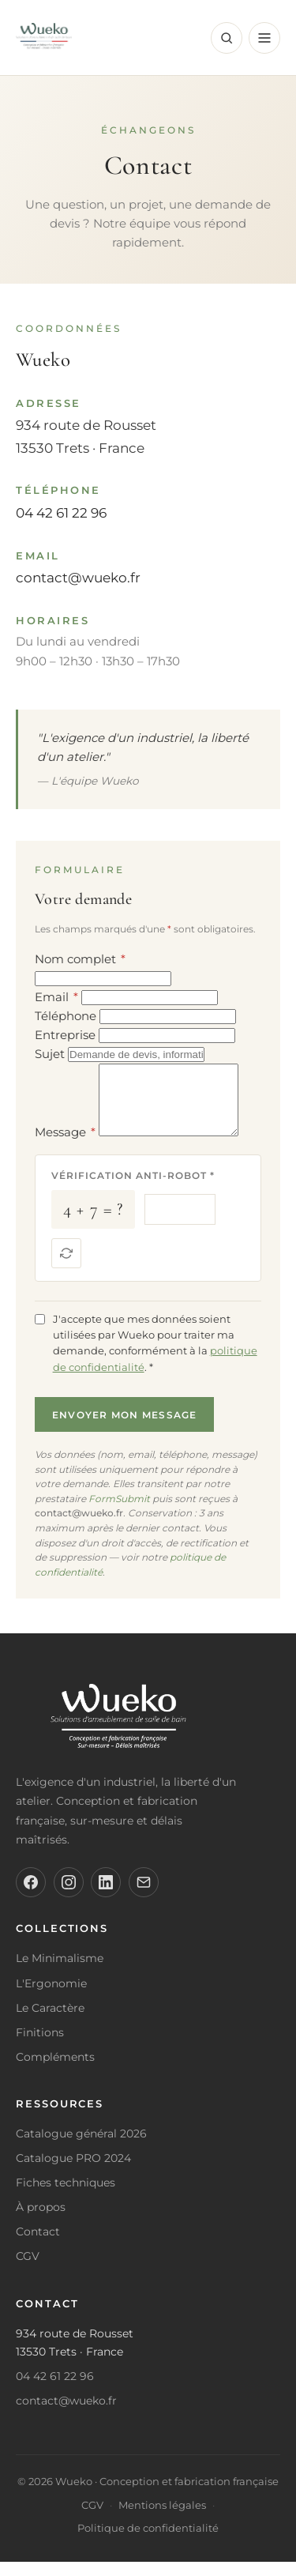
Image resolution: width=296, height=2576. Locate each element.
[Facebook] (31, 1896)
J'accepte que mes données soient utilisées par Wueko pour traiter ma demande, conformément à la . (155, 1357)
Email (56, 996)
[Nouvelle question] (66, 1267)
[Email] (144, 1896)
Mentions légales (162, 2519)
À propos (41, 2221)
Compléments (55, 2071)
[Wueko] (148, 1734)
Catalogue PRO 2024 (73, 2172)
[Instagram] (69, 1896)
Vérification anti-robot (133, 1190)
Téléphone (65, 1015)
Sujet (50, 1053)
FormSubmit (119, 1513)
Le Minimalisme (59, 1972)
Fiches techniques (65, 2197)
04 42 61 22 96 (61, 513)
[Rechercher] (226, 38)
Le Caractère (50, 2022)
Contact (38, 2246)
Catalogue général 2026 (81, 2148)
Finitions (40, 2046)
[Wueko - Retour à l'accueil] (44, 38)
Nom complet (80, 958)
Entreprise (65, 1034)
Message (65, 1146)
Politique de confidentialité (148, 2542)
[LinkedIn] (106, 1896)
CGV (27, 2270)
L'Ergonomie (51, 1997)
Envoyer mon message (124, 1429)
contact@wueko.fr (78, 578)
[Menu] (264, 38)
